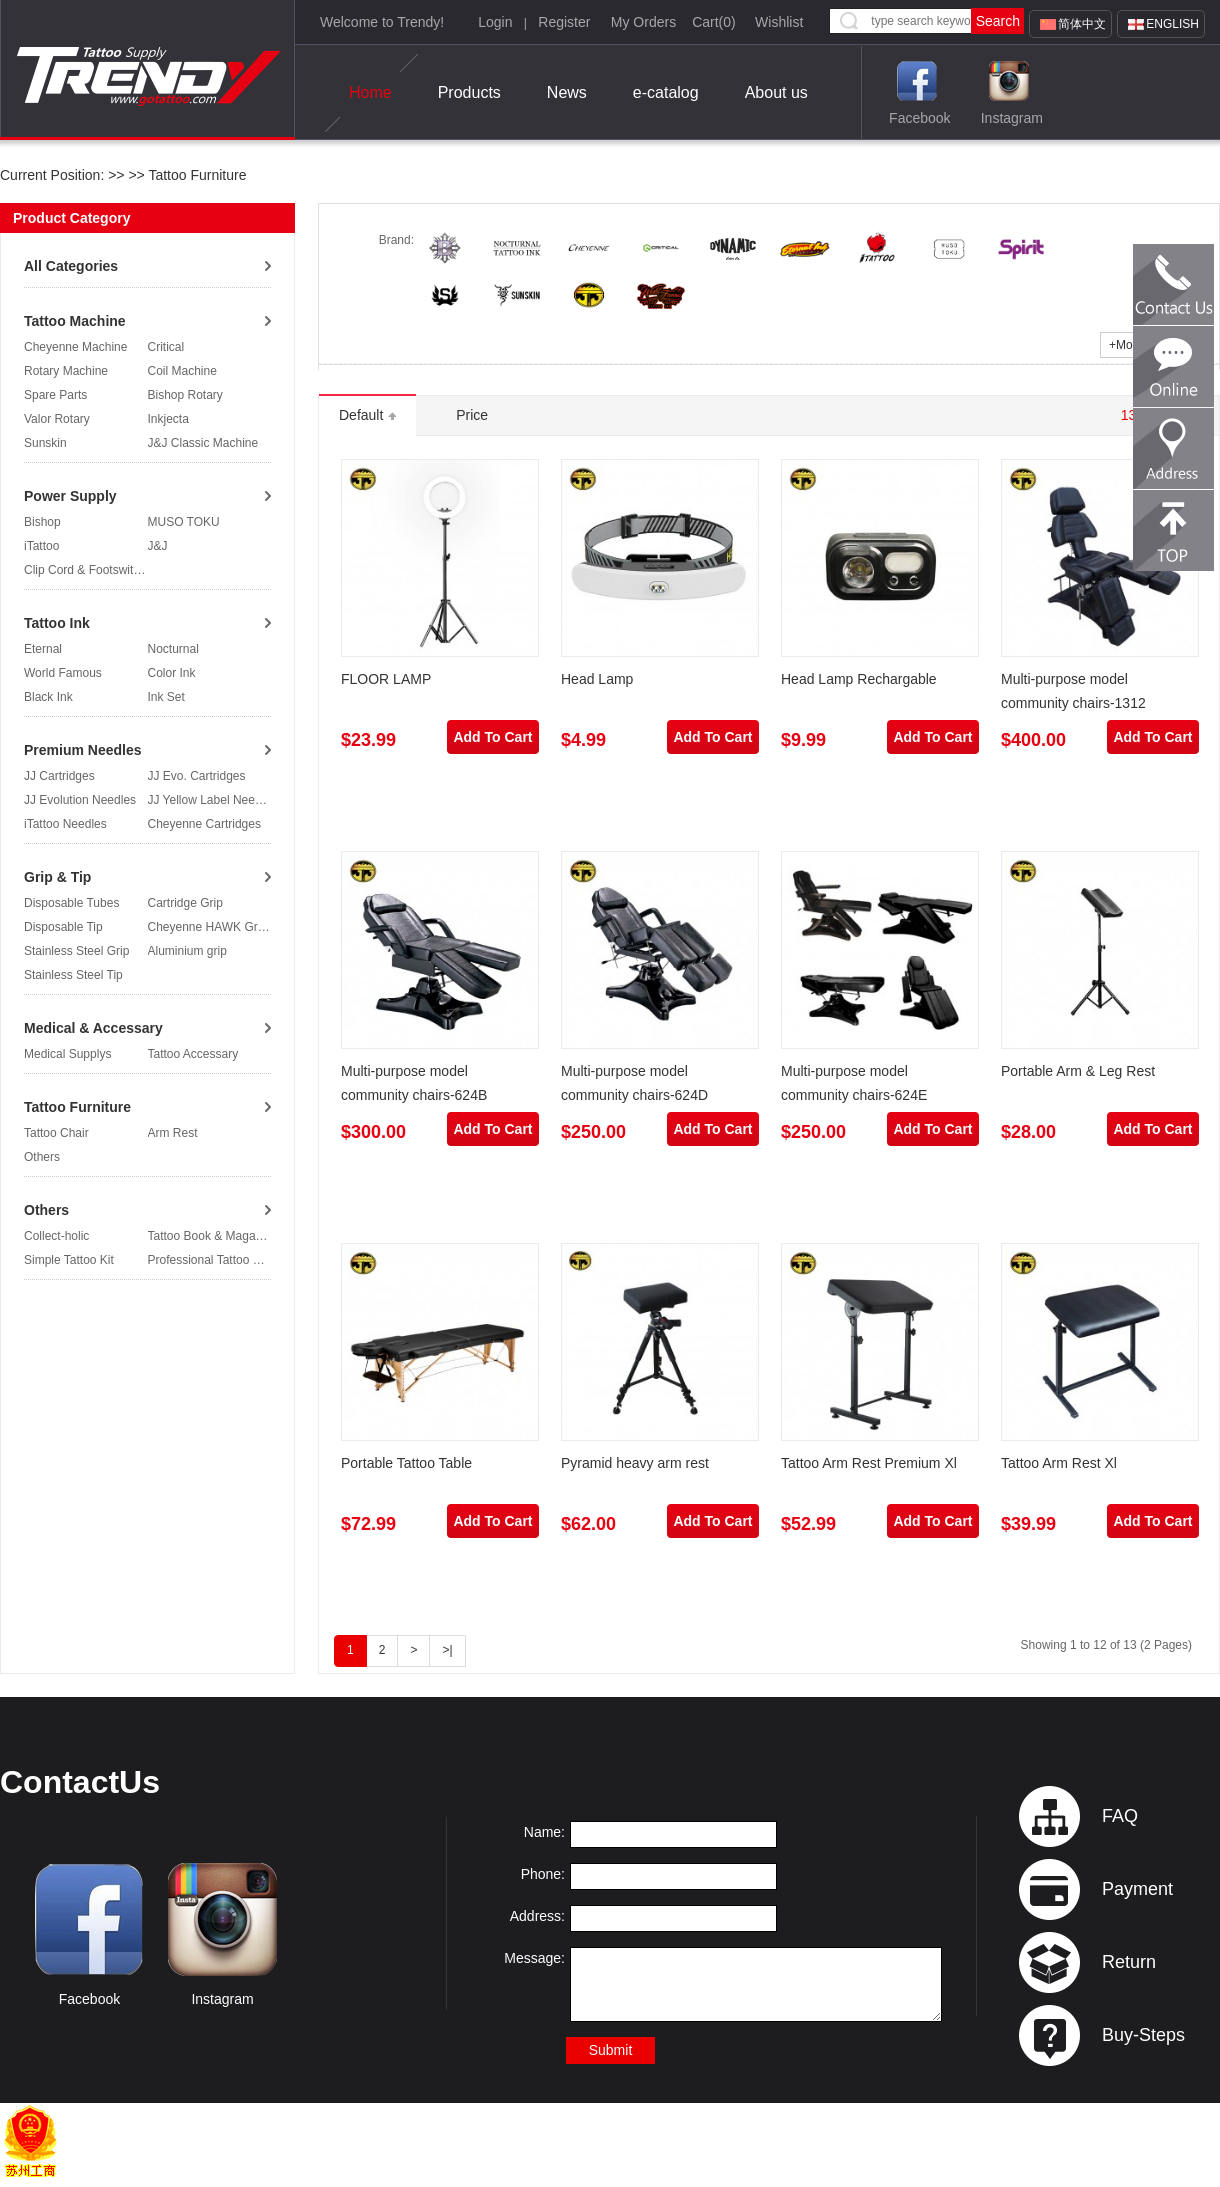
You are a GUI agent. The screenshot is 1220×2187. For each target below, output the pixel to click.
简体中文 (1082, 24)
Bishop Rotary (185, 395)
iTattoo (41, 546)
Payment (1137, 1889)
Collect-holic (56, 1236)
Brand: (396, 240)
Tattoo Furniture (196, 175)
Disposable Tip (63, 927)
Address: (537, 1916)
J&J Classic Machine (203, 443)
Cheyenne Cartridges (204, 824)
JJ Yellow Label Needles (212, 800)
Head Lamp (597, 679)
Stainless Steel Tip (73, 975)
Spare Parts (55, 395)
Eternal (43, 649)
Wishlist (779, 22)
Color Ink (172, 673)
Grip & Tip (57, 877)
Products (469, 92)
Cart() (714, 22)
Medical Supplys (67, 1054)
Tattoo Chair (56, 1133)
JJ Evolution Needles (80, 800)
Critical (166, 347)
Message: (534, 1958)
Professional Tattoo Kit (207, 1260)
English (1172, 24)
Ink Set (166, 697)
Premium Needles (83, 750)
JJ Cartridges (59, 776)
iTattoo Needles (65, 824)
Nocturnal (173, 649)
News (567, 92)
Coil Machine (182, 371)
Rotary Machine (66, 371)
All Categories (71, 266)
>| (447, 1650)
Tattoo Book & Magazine (213, 1236)
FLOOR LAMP (386, 679)
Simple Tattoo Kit (69, 1260)
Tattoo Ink (57, 623)
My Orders (643, 22)
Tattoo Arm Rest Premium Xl (869, 1463)
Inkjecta (168, 419)
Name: (544, 1832)
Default (367, 415)
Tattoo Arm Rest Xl (1059, 1463)
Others (42, 1157)
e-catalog (666, 92)
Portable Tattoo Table (406, 1463)
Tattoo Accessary (193, 1054)
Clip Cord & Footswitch (85, 570)
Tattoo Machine (75, 321)
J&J (158, 546)
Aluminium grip (187, 951)
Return (1129, 1962)
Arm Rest (173, 1133)
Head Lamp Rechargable (859, 679)
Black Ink (48, 697)
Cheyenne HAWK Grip (208, 927)
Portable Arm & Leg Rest (1078, 1071)
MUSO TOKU (184, 522)
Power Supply (70, 496)
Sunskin (45, 443)
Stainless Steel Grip (76, 951)
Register (564, 22)
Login (495, 22)
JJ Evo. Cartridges (197, 776)
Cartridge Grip (185, 903)
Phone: (543, 1874)
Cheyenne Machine (75, 347)
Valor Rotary (57, 419)
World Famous (63, 673)
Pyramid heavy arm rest (635, 1463)
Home (370, 93)
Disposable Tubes (71, 903)
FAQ (1120, 1816)
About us (776, 92)
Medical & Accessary (93, 1028)
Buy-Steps (1143, 2035)
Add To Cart (492, 737)
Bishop (42, 522)
